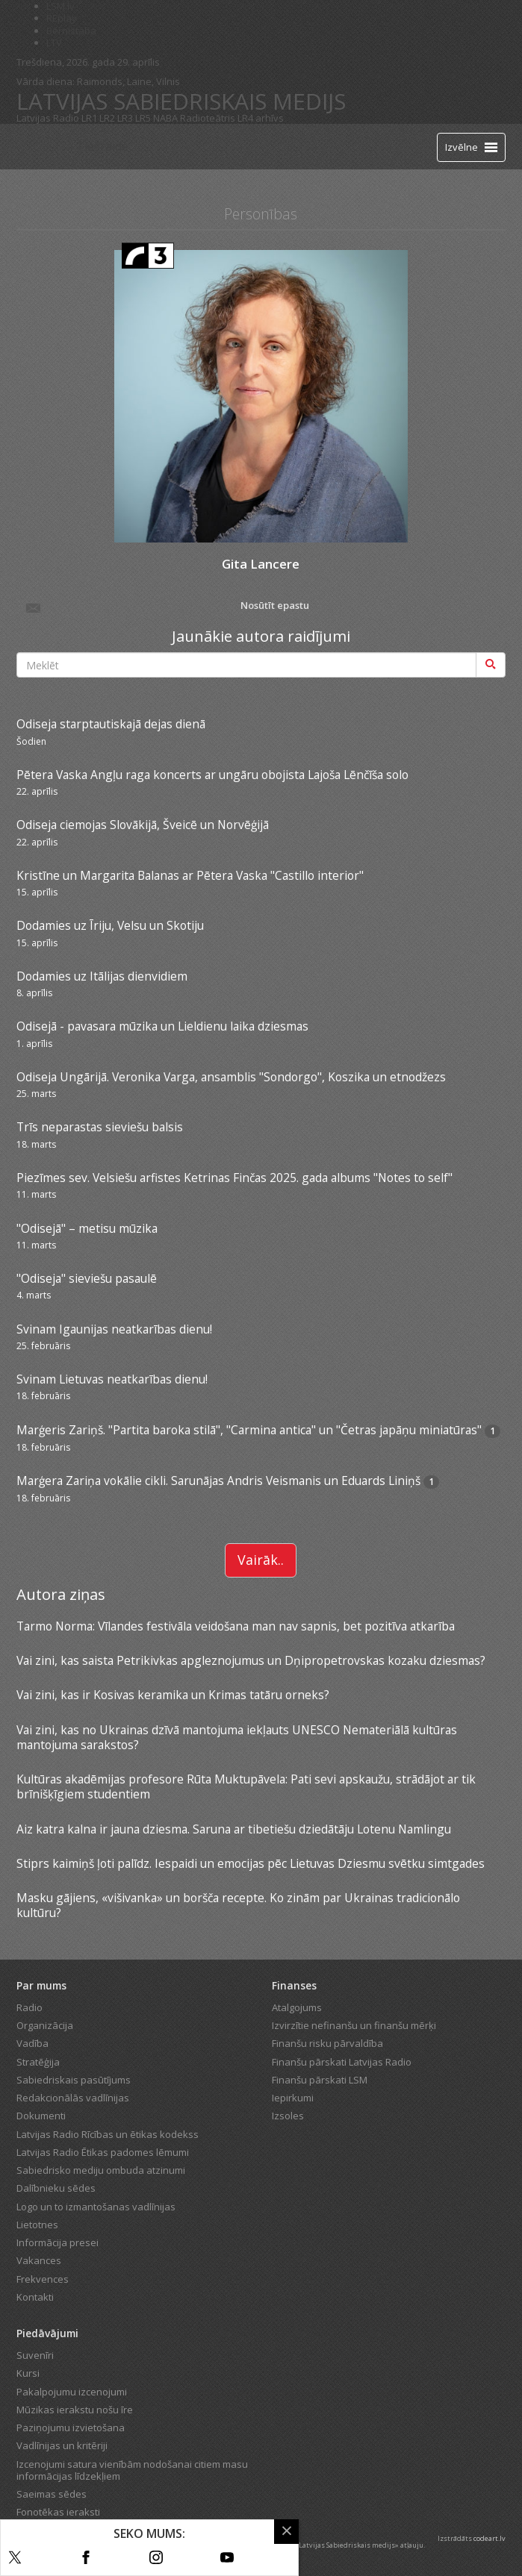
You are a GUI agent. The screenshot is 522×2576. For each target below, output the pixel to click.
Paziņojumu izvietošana (70, 2427)
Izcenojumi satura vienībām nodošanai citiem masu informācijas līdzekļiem (132, 2470)
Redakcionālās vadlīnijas (72, 2097)
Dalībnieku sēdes (56, 2188)
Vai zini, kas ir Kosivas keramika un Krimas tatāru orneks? (172, 1694)
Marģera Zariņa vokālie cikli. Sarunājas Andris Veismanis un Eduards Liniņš (219, 1480)
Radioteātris (207, 118)
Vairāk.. (260, 1560)
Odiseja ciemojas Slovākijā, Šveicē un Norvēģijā (142, 824)
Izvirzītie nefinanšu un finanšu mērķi (354, 2025)
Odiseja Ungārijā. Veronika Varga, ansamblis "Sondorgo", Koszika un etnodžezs (231, 1077)
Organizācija (44, 2025)
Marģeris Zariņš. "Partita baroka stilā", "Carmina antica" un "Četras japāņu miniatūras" (249, 1430)
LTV (54, 42)
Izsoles (288, 2115)
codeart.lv (489, 2538)
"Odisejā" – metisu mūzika (87, 1228)
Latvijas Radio (47, 118)
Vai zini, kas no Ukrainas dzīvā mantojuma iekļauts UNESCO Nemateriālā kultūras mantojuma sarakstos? (236, 1737)
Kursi (28, 2373)
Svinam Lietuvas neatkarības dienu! (112, 1379)
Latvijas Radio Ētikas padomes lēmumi (102, 2152)
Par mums (41, 1985)
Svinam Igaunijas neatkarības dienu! (114, 1329)
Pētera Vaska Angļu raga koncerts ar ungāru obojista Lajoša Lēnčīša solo (212, 774)
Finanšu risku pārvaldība (327, 2043)
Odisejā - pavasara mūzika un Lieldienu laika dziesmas (162, 1026)
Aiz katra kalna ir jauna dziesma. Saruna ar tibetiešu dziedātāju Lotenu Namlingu (233, 1829)
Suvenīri (35, 2355)
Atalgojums (297, 2007)
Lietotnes (37, 2224)
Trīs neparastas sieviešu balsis (99, 1127)
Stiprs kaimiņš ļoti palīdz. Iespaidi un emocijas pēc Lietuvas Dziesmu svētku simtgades (250, 1863)
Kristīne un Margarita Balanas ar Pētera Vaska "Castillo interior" (190, 875)
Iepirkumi (293, 2097)
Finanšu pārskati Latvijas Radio (341, 2062)
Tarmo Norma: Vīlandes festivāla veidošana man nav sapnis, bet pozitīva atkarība (235, 1626)
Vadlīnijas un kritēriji (62, 2445)
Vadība (32, 2043)
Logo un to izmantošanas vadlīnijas (95, 2206)
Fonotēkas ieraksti (58, 2512)
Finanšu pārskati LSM (319, 2079)
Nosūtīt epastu (166, 606)
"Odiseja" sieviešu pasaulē (86, 1278)
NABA (165, 118)
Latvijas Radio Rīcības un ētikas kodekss (107, 2134)
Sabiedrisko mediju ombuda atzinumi (100, 2170)
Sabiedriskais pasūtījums (73, 2079)
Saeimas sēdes (51, 2494)
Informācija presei (57, 2242)
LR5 (143, 118)
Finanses (294, 1985)
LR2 (107, 118)
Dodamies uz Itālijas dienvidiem (101, 976)
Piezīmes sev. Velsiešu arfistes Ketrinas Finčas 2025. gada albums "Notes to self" (234, 1177)
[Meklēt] (491, 665)
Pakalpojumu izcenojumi (71, 2391)
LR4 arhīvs (260, 118)
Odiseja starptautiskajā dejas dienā (110, 724)
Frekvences (42, 2279)
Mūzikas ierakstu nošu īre (74, 2409)
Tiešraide (102, 146)
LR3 (125, 118)
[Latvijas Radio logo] (43, 146)
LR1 (89, 118)
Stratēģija (38, 2062)
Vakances (38, 2260)
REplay (61, 18)
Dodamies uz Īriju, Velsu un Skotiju (110, 925)
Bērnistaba (71, 30)
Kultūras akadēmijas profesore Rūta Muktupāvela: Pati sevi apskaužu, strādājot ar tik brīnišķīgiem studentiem (246, 1786)
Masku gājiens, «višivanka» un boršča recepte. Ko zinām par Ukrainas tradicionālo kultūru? (238, 1905)
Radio (29, 2007)
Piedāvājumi (47, 2333)
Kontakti (35, 2297)
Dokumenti (41, 2115)
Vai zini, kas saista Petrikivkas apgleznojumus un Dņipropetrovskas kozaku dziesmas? (250, 1660)
